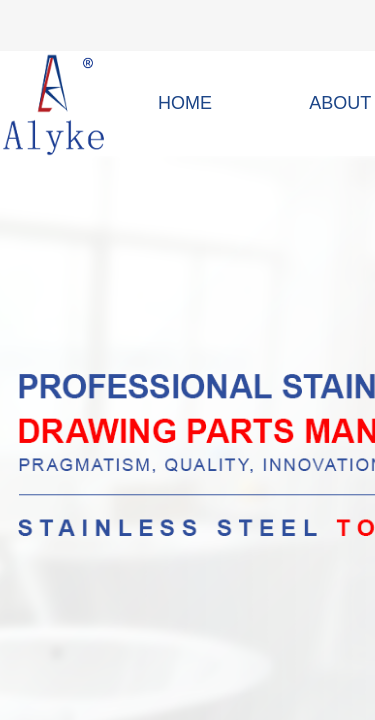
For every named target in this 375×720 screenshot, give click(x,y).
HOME (185, 103)
